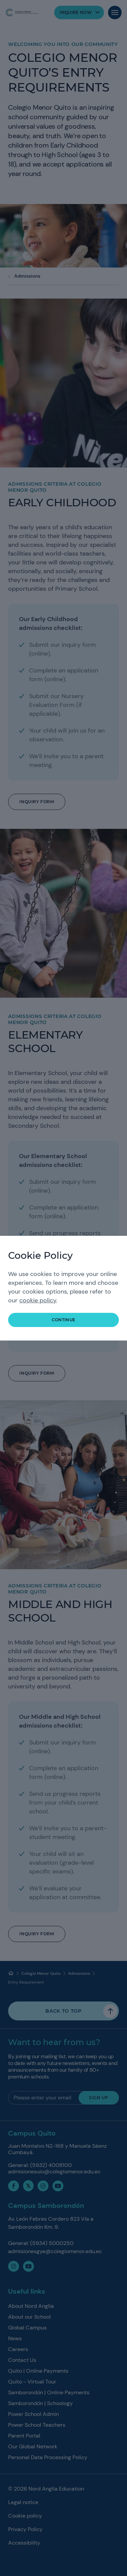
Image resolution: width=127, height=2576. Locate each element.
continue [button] (64, 1319)
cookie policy (37, 1300)
